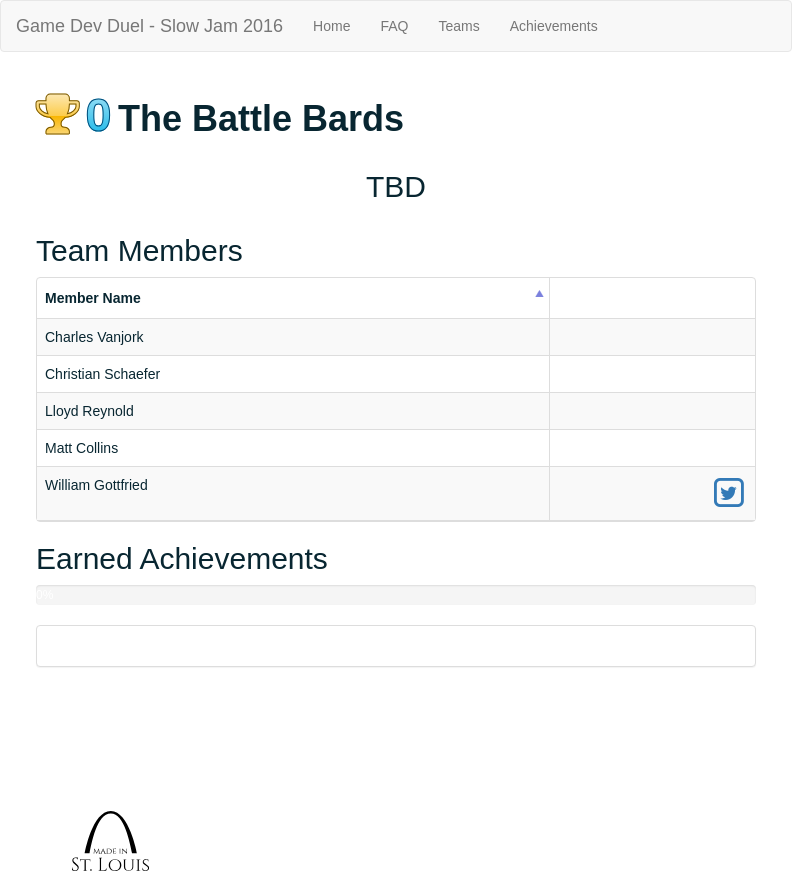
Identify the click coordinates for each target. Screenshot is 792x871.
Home (331, 26)
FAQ (394, 26)
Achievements (554, 26)
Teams (458, 26)
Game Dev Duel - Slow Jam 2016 (149, 26)
